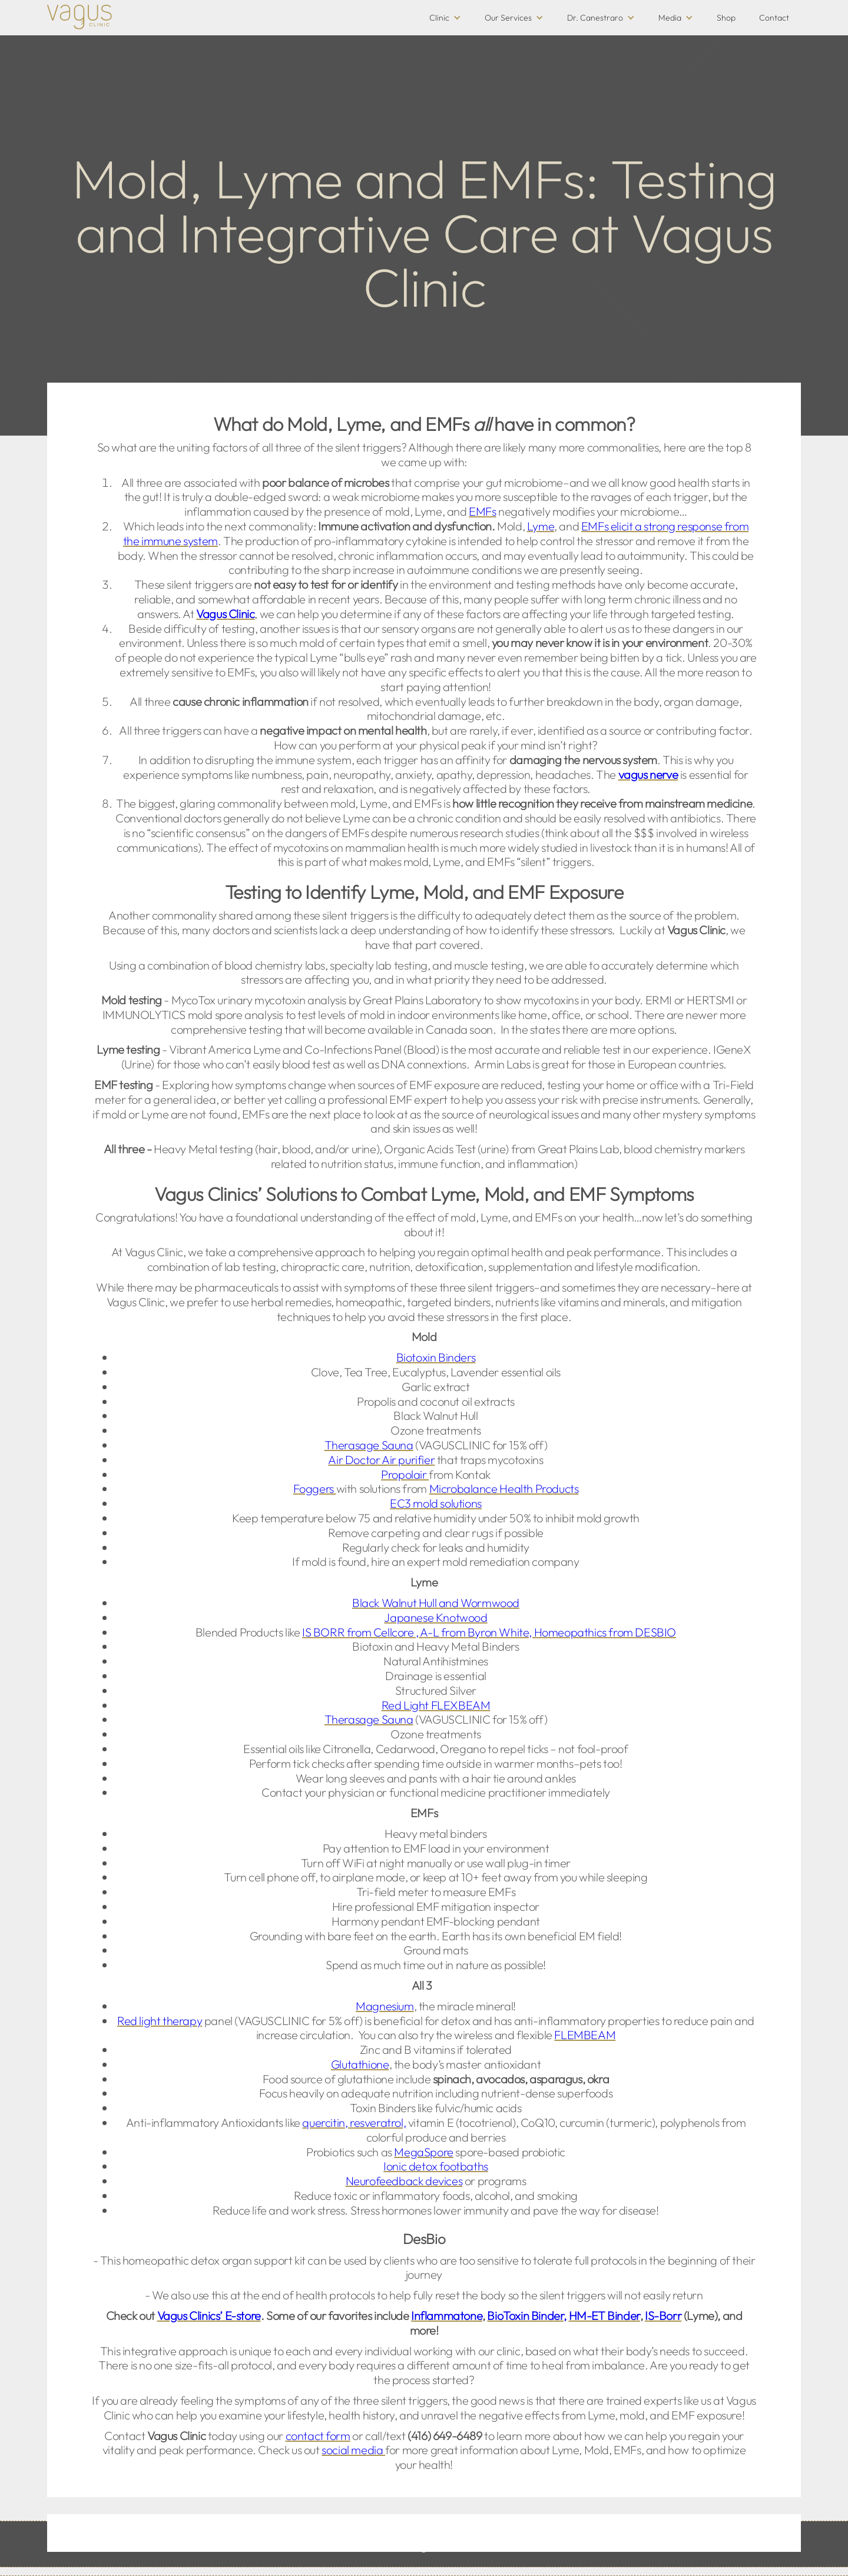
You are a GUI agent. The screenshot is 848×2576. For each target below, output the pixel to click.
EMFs (482, 511)
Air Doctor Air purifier (381, 1459)
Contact (774, 17)
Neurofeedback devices (404, 2180)
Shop (726, 17)
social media (353, 2449)
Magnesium (384, 2006)
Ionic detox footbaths (435, 2166)
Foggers (314, 1488)
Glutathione (360, 2064)
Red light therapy (159, 2020)
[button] (445, 17)
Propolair (405, 1474)
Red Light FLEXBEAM (436, 1705)
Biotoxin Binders (436, 1357)
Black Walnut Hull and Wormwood (435, 1602)
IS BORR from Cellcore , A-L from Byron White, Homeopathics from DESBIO (489, 1632)
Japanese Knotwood (435, 1617)
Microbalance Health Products (504, 1488)
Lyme (540, 526)
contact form (318, 2435)
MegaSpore (423, 2152)
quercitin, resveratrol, (354, 2122)
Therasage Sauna (368, 1445)
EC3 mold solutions (436, 1503)
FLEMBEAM (584, 2034)
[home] (79, 17)
